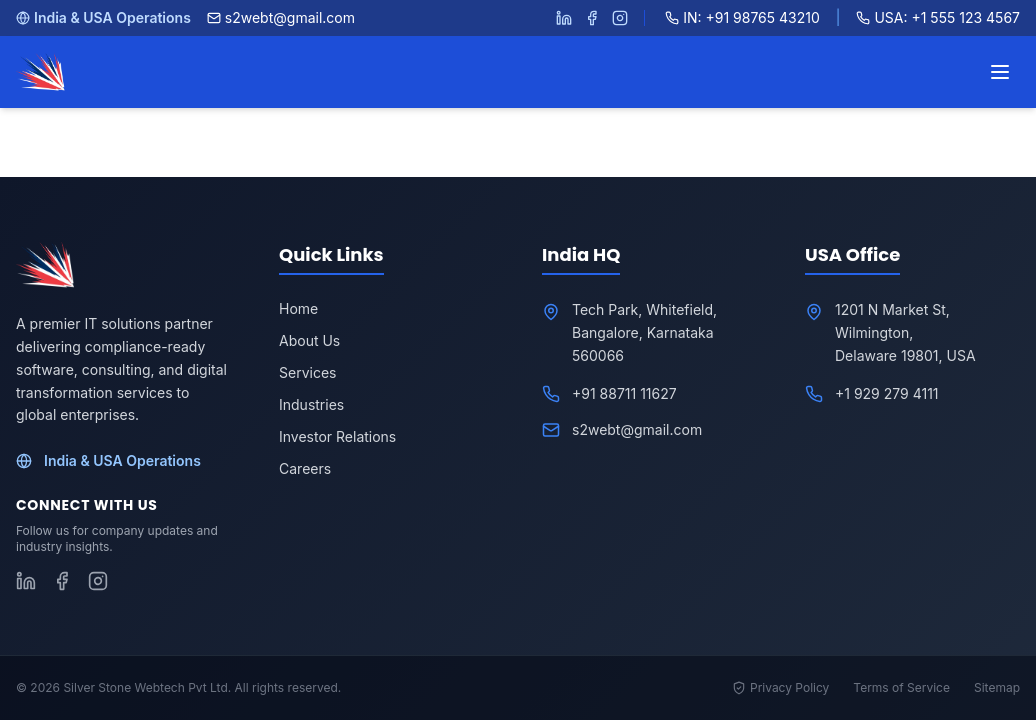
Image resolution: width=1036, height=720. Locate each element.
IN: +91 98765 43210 (742, 17)
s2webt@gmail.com (281, 17)
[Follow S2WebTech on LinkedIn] (564, 18)
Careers (305, 468)
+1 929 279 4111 (887, 393)
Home (298, 308)
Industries (311, 404)
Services (307, 372)
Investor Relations (337, 436)
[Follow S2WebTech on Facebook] (592, 18)
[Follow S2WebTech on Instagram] (620, 18)
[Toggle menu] (1000, 72)
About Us (309, 340)
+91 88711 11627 (624, 393)
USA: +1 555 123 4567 (938, 17)
